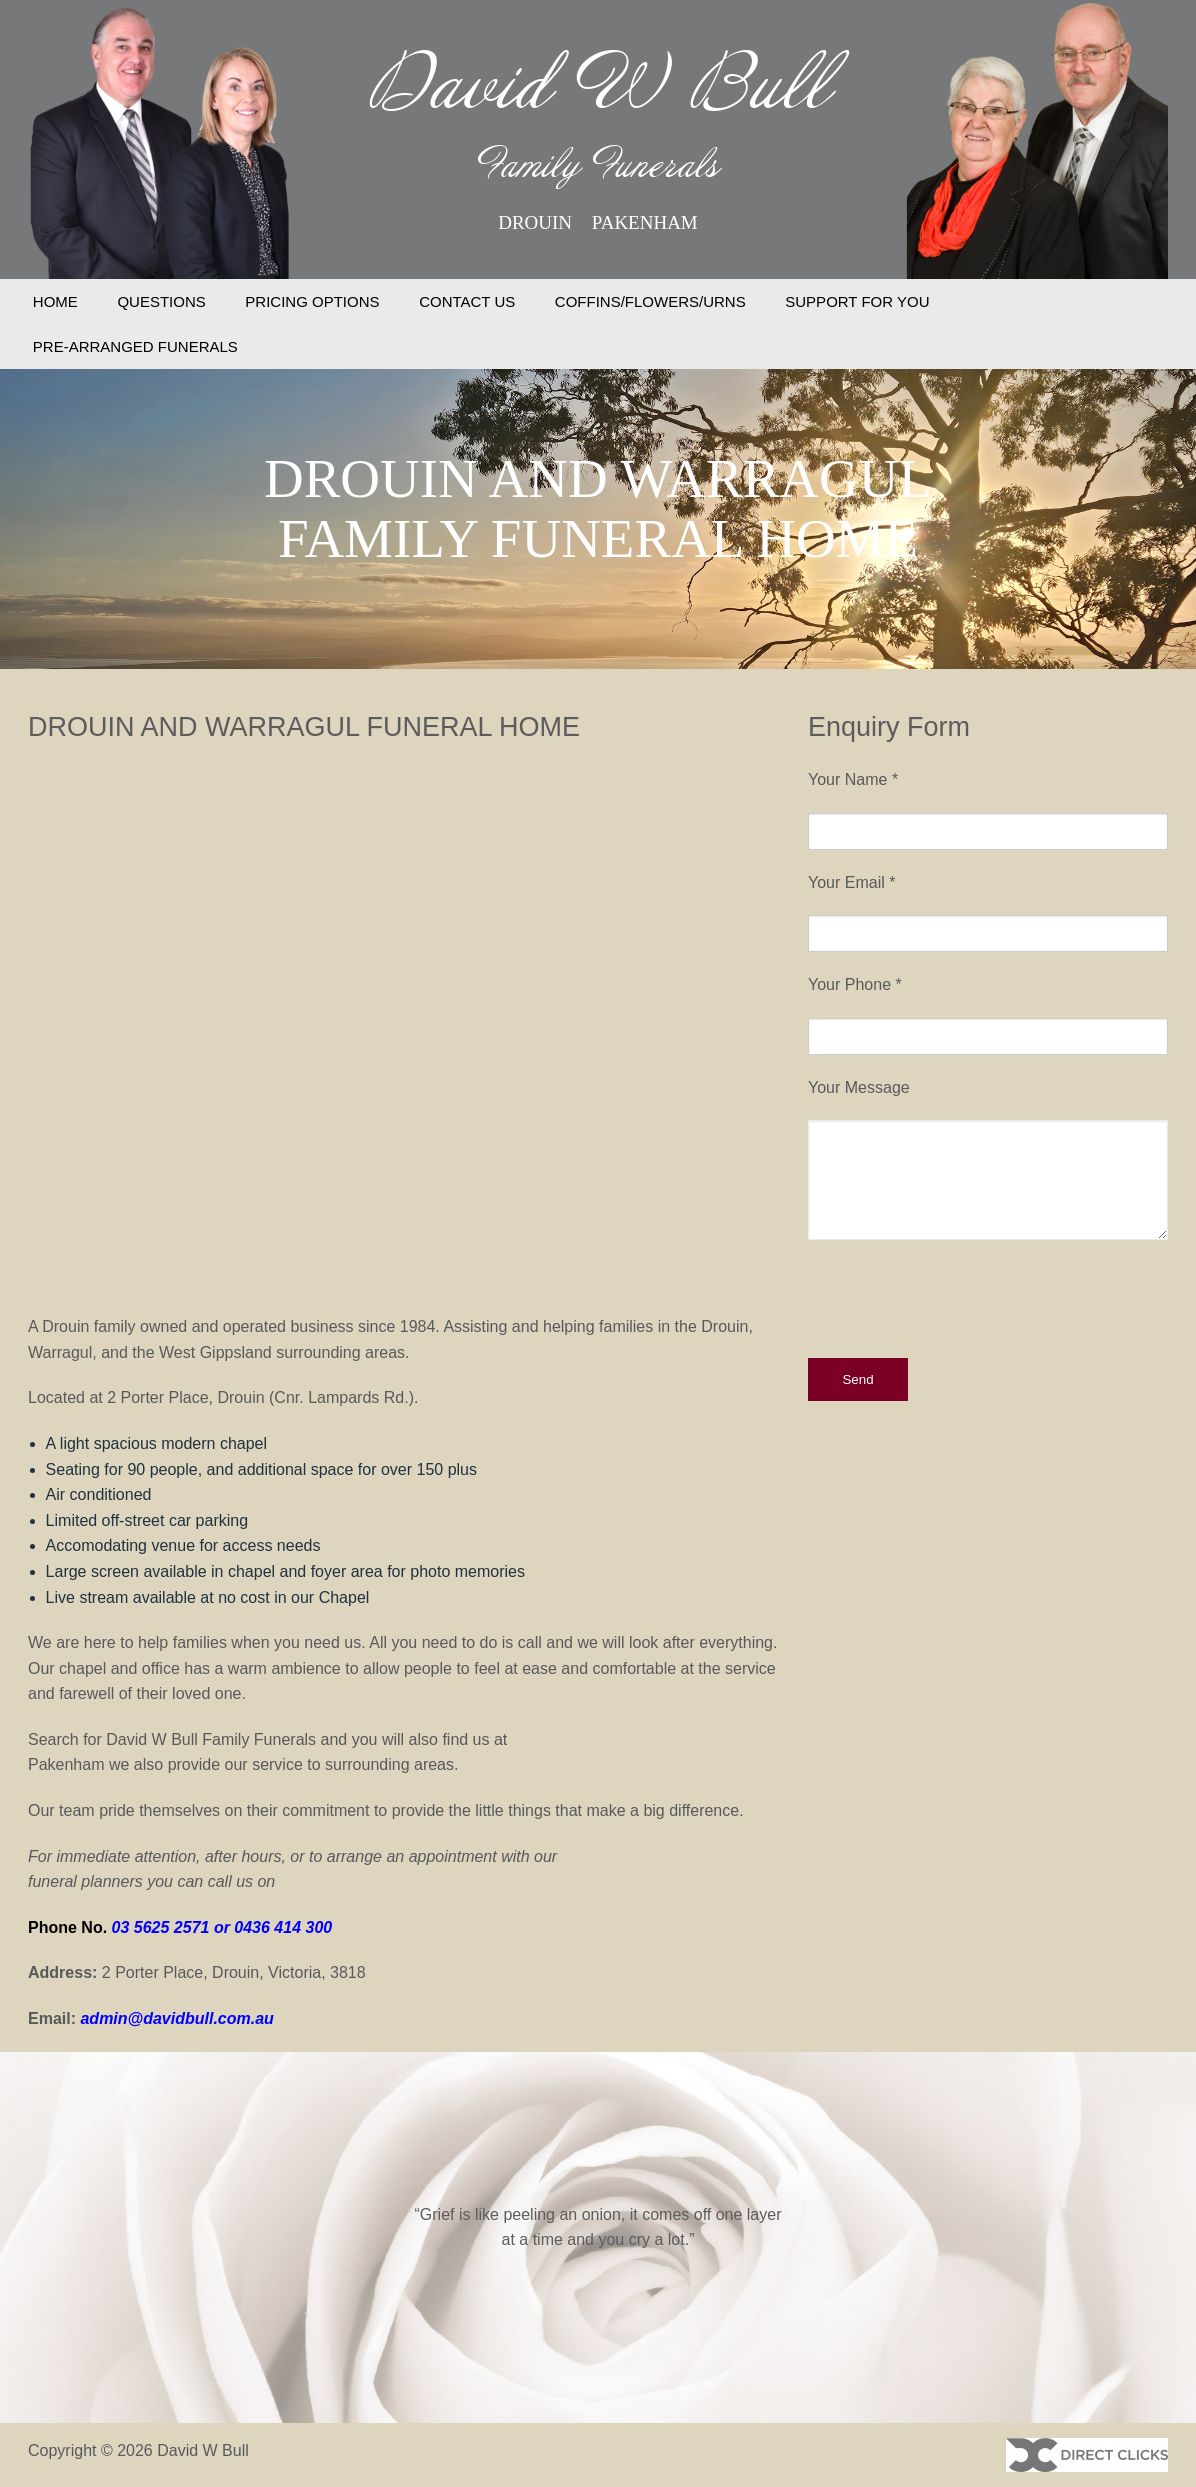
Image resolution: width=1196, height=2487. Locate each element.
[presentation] (960, 1299)
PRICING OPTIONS (312, 301)
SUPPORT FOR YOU (857, 301)
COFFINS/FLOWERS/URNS (650, 301)
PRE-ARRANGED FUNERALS (135, 346)
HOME (55, 301)
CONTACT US (467, 301)
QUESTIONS (161, 301)
